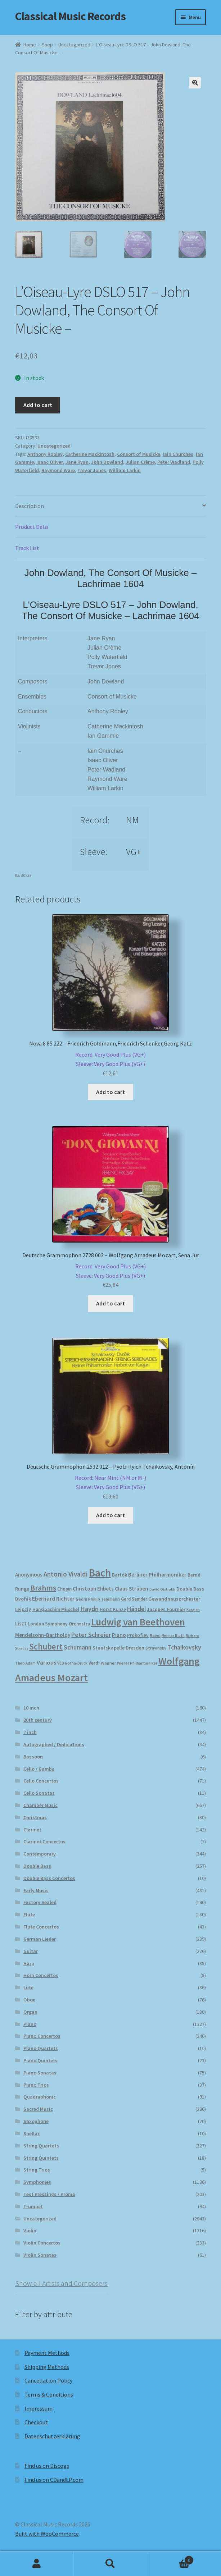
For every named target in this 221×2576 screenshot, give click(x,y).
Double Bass (37, 1867)
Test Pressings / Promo (49, 2195)
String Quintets (41, 2159)
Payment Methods (46, 2353)
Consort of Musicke (138, 455)
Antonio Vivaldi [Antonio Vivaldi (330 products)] (66, 1575)
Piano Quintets (40, 2061)
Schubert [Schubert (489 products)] (46, 1648)
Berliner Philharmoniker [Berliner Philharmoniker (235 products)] (157, 1575)
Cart (170, 2558)
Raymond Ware (58, 471)
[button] (195, 82)
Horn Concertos (40, 1976)
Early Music (36, 1891)
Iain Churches (178, 455)
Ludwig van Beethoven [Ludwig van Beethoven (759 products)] (138, 1623)
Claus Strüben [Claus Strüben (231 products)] (131, 1589)
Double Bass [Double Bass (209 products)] (190, 1590)
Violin (29, 2231)
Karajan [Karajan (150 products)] (193, 1610)
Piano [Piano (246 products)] (119, 1636)
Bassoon (33, 1757)
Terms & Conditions (48, 2395)
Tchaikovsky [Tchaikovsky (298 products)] (184, 1648)
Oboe (29, 2001)
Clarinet (32, 1830)
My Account (37, 2564)
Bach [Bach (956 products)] (100, 1573)
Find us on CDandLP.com (54, 2480)
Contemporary (39, 1855)
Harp (28, 1964)
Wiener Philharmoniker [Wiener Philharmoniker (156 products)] (137, 1664)
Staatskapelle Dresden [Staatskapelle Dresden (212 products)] (118, 1649)
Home (29, 44)
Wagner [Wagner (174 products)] (108, 1664)
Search (111, 2564)
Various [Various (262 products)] (46, 1663)
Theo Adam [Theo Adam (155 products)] (25, 1664)
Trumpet (33, 2207)
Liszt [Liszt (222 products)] (21, 1624)
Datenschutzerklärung (52, 2437)
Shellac (31, 2134)
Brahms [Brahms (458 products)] (43, 1589)
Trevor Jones (91, 471)
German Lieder (39, 1940)
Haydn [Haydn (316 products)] (89, 1610)
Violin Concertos (41, 2244)
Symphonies (37, 2183)
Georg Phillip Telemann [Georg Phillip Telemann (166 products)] (98, 1600)
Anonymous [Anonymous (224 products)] (28, 1575)
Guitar (30, 1952)
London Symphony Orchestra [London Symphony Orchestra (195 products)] (59, 1625)
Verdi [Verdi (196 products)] (94, 1664)
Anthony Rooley (45, 455)
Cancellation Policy (48, 2381)
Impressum (38, 2409)
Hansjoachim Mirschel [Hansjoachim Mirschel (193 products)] (55, 1610)
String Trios (36, 2171)
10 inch (31, 1709)
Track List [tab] (27, 549)
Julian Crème (140, 463)
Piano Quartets (40, 2049)
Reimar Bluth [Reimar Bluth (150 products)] (173, 1636)
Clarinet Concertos (44, 1842)
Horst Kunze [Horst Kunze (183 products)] (113, 1610)
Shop (47, 44)
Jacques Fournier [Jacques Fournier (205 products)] (166, 1610)
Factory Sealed (40, 1903)
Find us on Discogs (46, 2466)
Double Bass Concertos (49, 1879)
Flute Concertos (41, 1928)
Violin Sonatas (40, 2256)
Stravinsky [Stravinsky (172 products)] (155, 1649)
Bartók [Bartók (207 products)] (119, 1576)
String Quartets (41, 2146)
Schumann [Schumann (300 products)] (77, 1648)
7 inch (30, 1733)
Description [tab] (29, 507)
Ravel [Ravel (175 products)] (155, 1636)
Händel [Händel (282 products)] (136, 1610)
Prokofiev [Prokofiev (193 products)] (138, 1636)
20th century (37, 1721)
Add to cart (37, 405)
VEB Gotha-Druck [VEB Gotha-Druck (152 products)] (72, 1664)
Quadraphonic (39, 2098)
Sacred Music (38, 2110)
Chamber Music (40, 1806)
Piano (29, 2025)
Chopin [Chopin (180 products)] (64, 1590)
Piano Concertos (41, 2037)
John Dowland (107, 463)
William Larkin (125, 471)
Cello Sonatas (39, 1794)
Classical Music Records (70, 16)
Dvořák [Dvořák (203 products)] (23, 1600)
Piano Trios (36, 2086)
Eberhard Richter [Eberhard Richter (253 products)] (53, 1599)
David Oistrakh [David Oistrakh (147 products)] (162, 1590)
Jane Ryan (77, 463)
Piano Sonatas (40, 2074)
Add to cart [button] (110, 1093)
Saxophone (36, 2122)
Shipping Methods (46, 2367)
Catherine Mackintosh (89, 455)
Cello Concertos (41, 1782)
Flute (29, 1915)
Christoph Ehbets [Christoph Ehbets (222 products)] (93, 1589)
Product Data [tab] (31, 527)
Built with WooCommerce (47, 2534)
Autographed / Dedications (53, 1745)
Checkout (36, 2423)
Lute (28, 1988)
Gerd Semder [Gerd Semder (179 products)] (134, 1600)
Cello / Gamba (39, 1770)
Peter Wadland (173, 463)
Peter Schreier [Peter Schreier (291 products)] (91, 1636)
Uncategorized (74, 44)
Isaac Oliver (49, 463)
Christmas (35, 1818)
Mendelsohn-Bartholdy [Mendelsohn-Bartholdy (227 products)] (42, 1636)
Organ (30, 2013)
